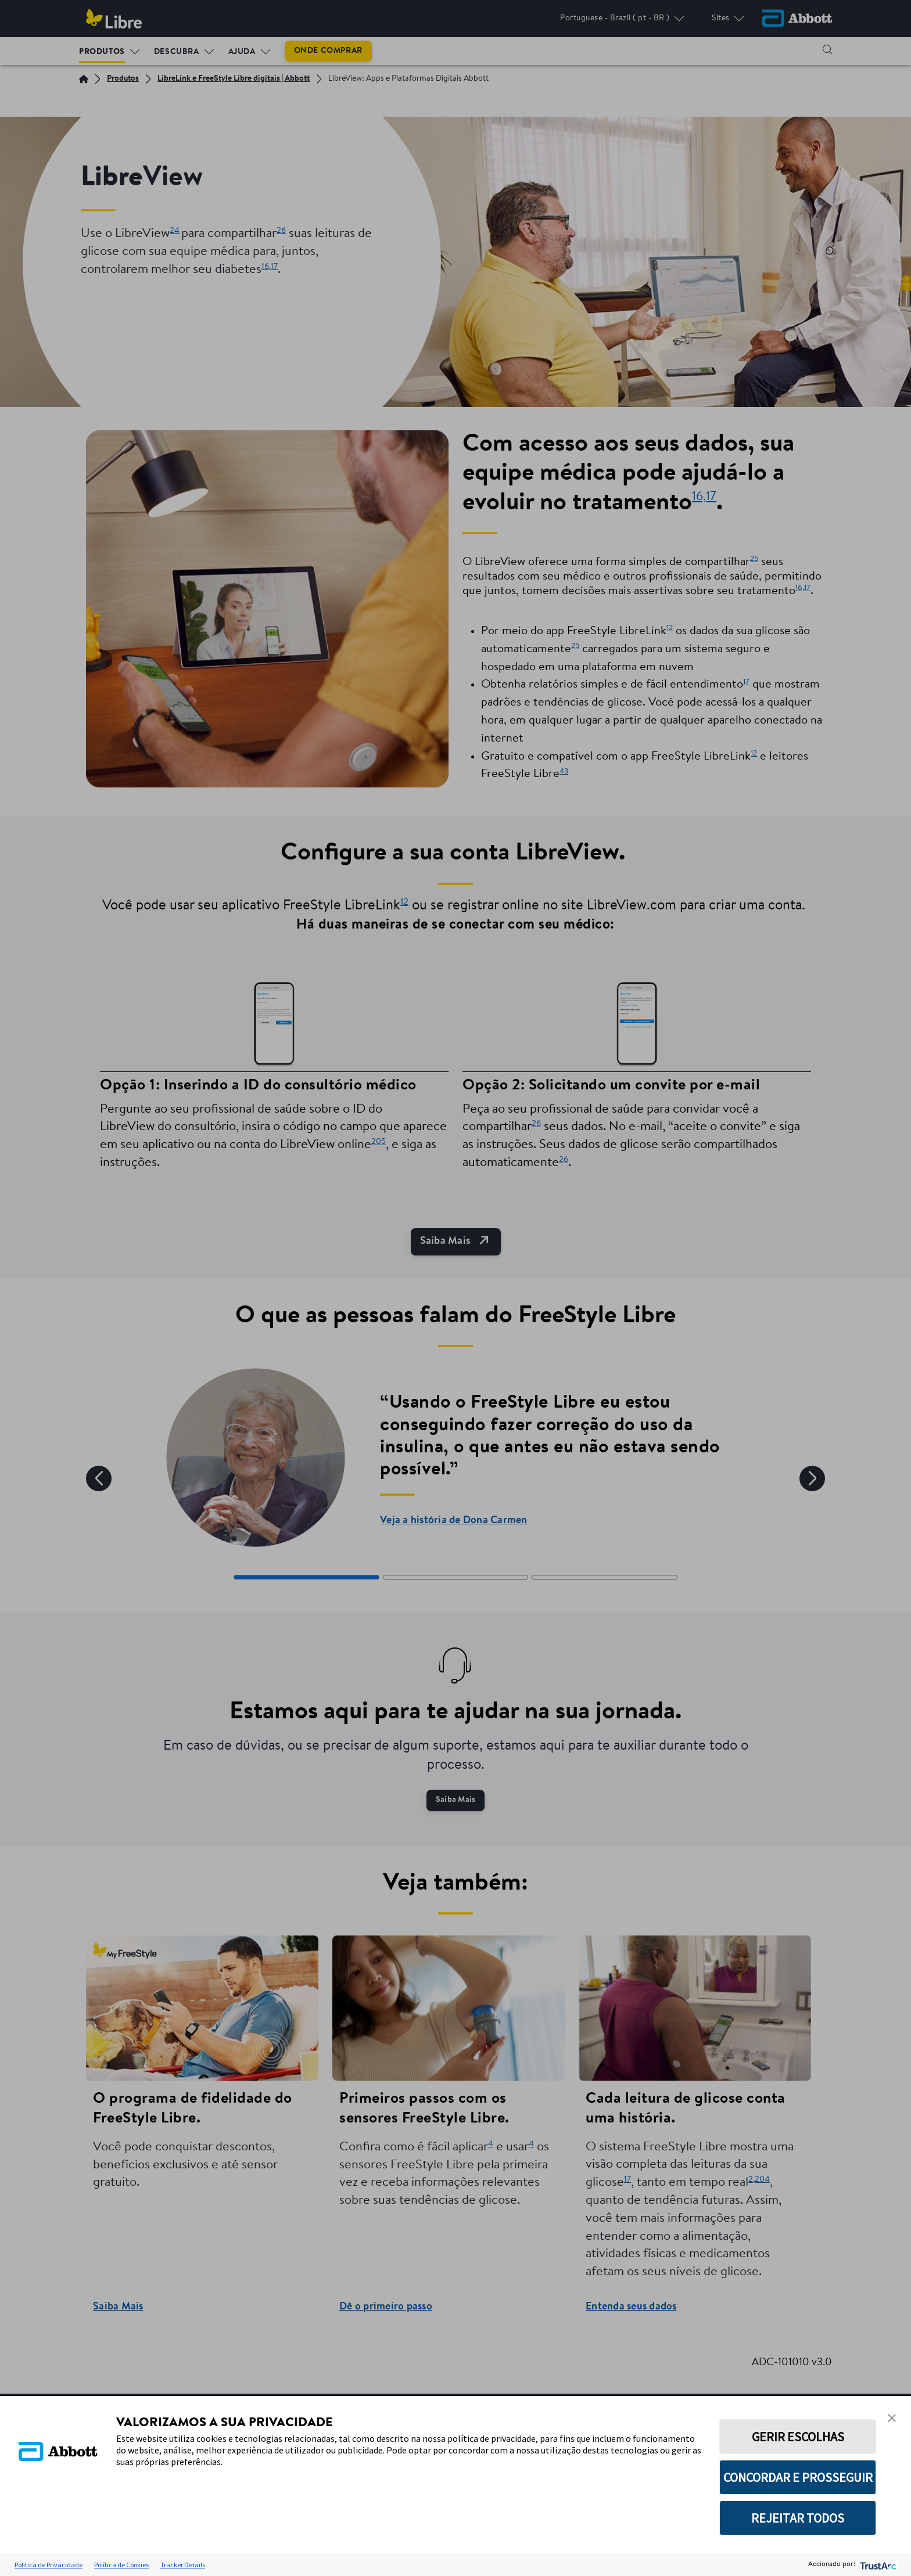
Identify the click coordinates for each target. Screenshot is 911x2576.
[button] (892, 2418)
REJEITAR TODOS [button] (797, 2518)
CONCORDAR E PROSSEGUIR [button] (798, 2477)
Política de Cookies (121, 2564)
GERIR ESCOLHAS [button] (798, 2437)
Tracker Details (182, 2564)
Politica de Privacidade (49, 2564)
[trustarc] (877, 2564)
